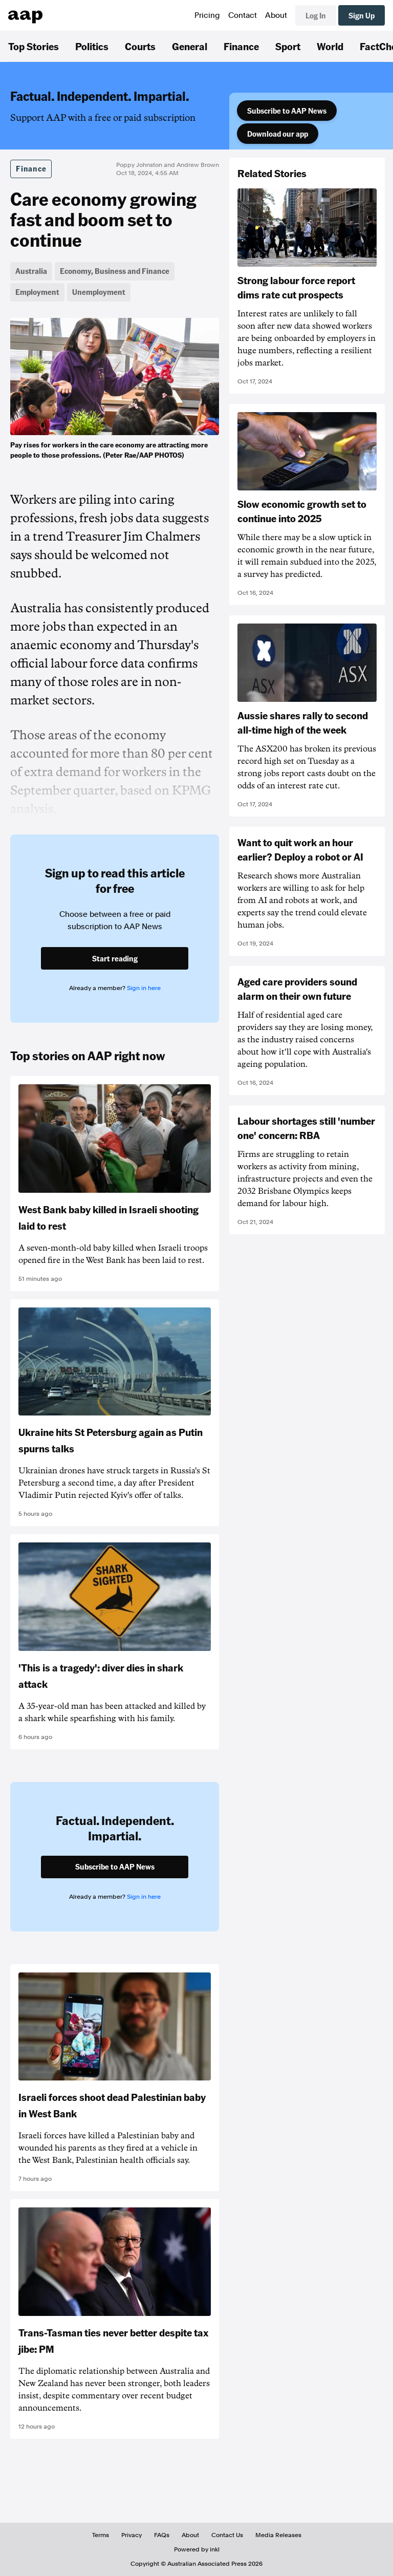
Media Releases (278, 2535)
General (189, 46)
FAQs (161, 2535)
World (330, 46)
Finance (241, 46)
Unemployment (98, 292)
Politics (91, 46)
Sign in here (144, 988)
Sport (287, 46)
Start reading (115, 958)
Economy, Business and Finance (114, 271)
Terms (100, 2535)
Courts (140, 46)
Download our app (277, 133)
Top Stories (33, 46)
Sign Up (361, 15)
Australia (31, 271)
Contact (242, 15)
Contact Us (227, 2535)
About (276, 15)
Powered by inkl (197, 2549)
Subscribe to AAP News (286, 110)
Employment (37, 292)
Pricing (207, 15)
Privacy (131, 2535)
